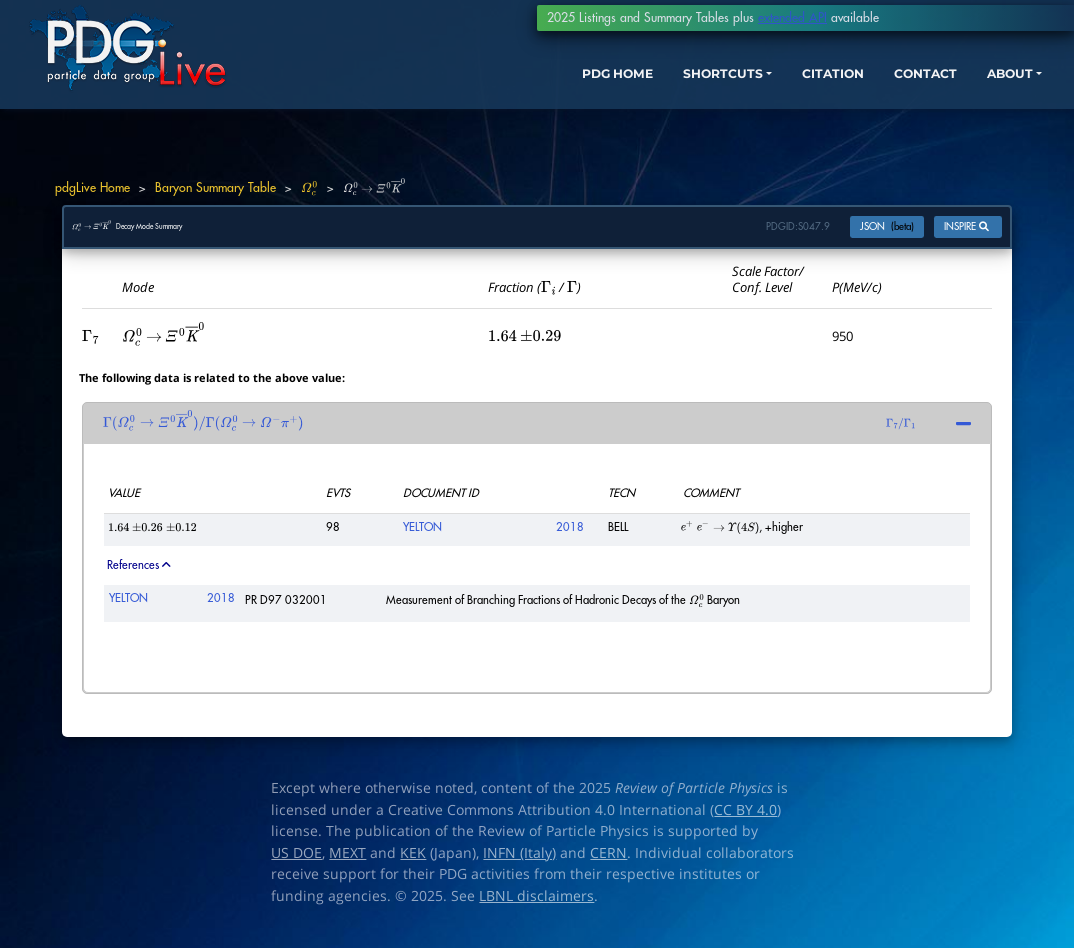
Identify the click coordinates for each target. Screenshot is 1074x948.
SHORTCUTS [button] (662, 87)
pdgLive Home (92, 188)
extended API (792, 18)
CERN (608, 863)
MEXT (347, 863)
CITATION (789, 87)
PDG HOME (540, 87)
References (138, 575)
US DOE (296, 863)
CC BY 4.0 (745, 820)
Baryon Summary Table (215, 188)
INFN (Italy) (519, 863)
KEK (413, 863)
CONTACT (893, 87)
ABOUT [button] (989, 87)
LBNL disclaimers (536, 906)
